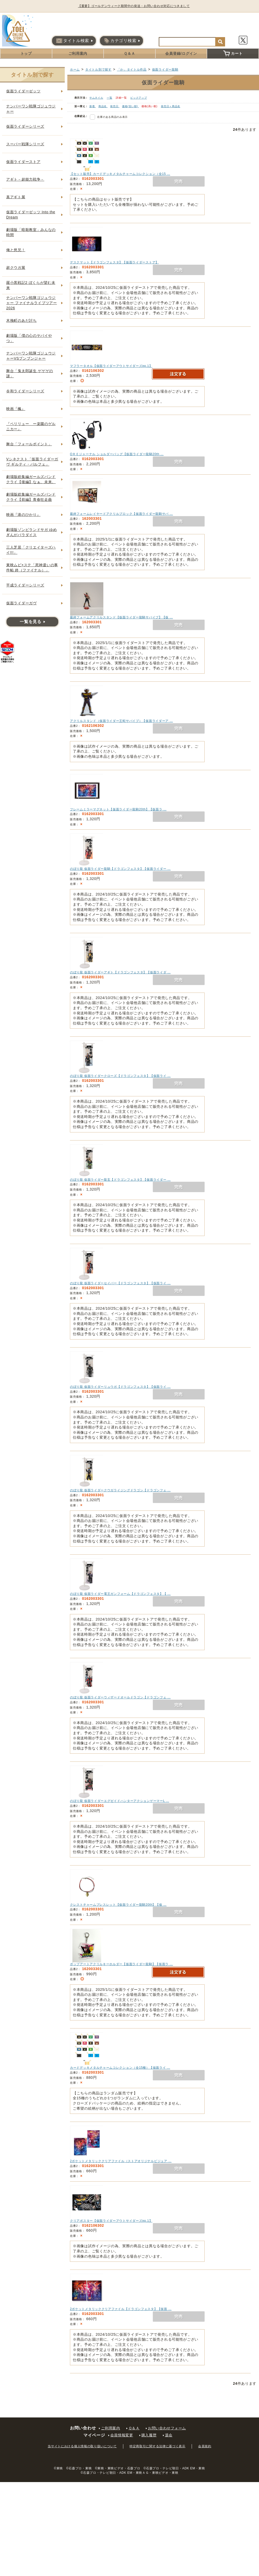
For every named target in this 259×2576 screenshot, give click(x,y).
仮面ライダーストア (23, 162)
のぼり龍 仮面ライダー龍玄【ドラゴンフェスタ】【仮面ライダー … (120, 1179)
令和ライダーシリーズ (25, 391)
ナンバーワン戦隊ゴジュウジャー (31, 108)
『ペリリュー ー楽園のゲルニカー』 (31, 426)
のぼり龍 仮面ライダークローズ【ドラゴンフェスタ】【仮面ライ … (120, 1076)
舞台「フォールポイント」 (29, 444)
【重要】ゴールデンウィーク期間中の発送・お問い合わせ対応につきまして (136, 6)
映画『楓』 (15, 409)
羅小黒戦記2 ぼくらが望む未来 (30, 285)
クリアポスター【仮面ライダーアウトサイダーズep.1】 (111, 2221)
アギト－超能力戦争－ (25, 179)
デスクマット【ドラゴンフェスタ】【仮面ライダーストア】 (114, 262)
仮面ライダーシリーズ (25, 126)
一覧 (109, 97)
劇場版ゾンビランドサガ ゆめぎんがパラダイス (31, 532)
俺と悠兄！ (15, 250)
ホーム (75, 69)
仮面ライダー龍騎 (165, 69)
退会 (168, 2435)
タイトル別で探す (98, 69)
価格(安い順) (130, 106)
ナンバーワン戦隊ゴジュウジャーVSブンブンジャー (31, 355)
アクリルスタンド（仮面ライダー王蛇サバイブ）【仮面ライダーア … (121, 721)
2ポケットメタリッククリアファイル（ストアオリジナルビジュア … (120, 2161)
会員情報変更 (121, 2435)
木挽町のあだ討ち (21, 320)
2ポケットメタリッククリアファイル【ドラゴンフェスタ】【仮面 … (120, 2309)
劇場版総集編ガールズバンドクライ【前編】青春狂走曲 (31, 497)
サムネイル (96, 97)
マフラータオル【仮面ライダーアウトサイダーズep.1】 (111, 366)
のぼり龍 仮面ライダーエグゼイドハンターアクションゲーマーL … (119, 1801)
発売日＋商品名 (170, 106)
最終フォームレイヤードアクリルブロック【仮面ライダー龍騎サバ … (121, 514)
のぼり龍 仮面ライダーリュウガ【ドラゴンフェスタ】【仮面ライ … (120, 1387)
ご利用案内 (78, 53)
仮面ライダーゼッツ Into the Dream (30, 214)
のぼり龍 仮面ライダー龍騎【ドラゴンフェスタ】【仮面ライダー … (120, 869)
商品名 (103, 106)
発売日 (114, 106)
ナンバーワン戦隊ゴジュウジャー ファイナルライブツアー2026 (31, 303)
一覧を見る (30, 621)
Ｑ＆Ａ (129, 53)
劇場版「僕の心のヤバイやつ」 (29, 338)
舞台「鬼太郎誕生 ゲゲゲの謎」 (29, 373)
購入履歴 (149, 2435)
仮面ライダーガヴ (21, 603)
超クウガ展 (15, 267)
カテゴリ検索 (120, 40)
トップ (26, 53)
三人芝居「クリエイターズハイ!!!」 (31, 550)
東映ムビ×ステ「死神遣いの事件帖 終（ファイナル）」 (32, 567)
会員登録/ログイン (181, 53)
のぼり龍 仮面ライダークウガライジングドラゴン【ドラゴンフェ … (120, 1490)
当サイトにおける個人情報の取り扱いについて (82, 2446)
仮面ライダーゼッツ (23, 91)
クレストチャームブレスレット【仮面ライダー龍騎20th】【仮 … (118, 1905)
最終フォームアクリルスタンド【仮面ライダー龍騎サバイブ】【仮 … (121, 617)
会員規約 (204, 2446)
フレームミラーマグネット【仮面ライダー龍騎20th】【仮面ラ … (118, 809)
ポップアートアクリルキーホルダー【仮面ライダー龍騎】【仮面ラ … (121, 1964)
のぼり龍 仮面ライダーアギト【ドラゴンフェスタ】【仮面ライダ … (120, 972)
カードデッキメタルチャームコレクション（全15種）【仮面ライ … (120, 2067)
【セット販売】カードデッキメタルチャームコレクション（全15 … (120, 174)
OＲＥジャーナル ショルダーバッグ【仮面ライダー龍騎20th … (117, 454)
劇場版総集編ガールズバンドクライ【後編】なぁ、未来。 (31, 479)
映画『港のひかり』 (23, 515)
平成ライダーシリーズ (25, 585)
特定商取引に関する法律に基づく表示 (157, 2446)
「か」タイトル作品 (132, 69)
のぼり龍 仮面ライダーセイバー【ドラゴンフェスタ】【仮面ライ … (120, 1283)
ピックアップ (138, 97)
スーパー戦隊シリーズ (25, 144)
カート (232, 53)
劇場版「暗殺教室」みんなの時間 (31, 232)
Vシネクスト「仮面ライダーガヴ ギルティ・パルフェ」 (32, 461)
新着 (92, 106)
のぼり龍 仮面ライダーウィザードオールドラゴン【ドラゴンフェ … (120, 1697)
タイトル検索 (72, 40)
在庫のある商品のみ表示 (112, 116)
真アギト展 (15, 197)
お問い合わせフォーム (167, 2428)
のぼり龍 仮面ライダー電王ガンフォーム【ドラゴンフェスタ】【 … (120, 1594)
